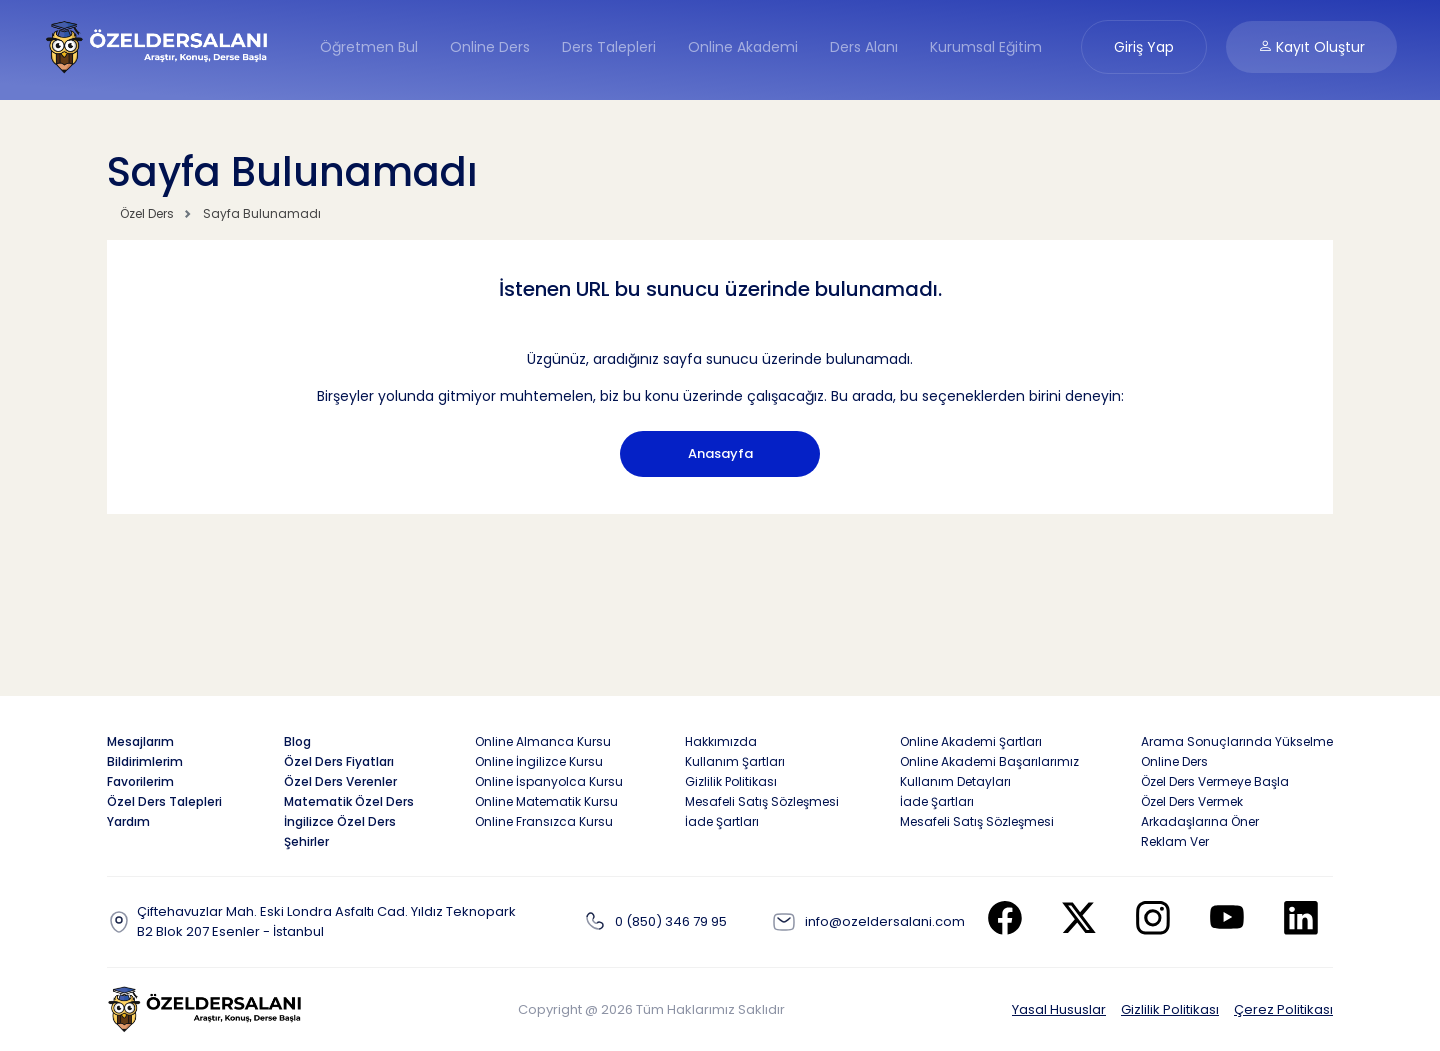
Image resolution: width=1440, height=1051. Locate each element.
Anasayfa (720, 453)
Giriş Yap (1144, 47)
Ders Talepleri (609, 47)
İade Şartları (722, 821)
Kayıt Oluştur (1311, 47)
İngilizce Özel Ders (340, 821)
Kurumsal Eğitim (986, 47)
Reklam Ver (1175, 841)
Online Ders (490, 47)
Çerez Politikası (1283, 1009)
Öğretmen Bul (369, 47)
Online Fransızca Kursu (544, 821)
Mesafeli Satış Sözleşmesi (762, 801)
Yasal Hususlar (1059, 1009)
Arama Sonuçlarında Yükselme (1237, 741)
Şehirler (306, 841)
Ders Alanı (864, 47)
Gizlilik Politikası (1170, 1009)
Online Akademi (743, 47)
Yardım (128, 821)
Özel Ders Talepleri (164, 801)
